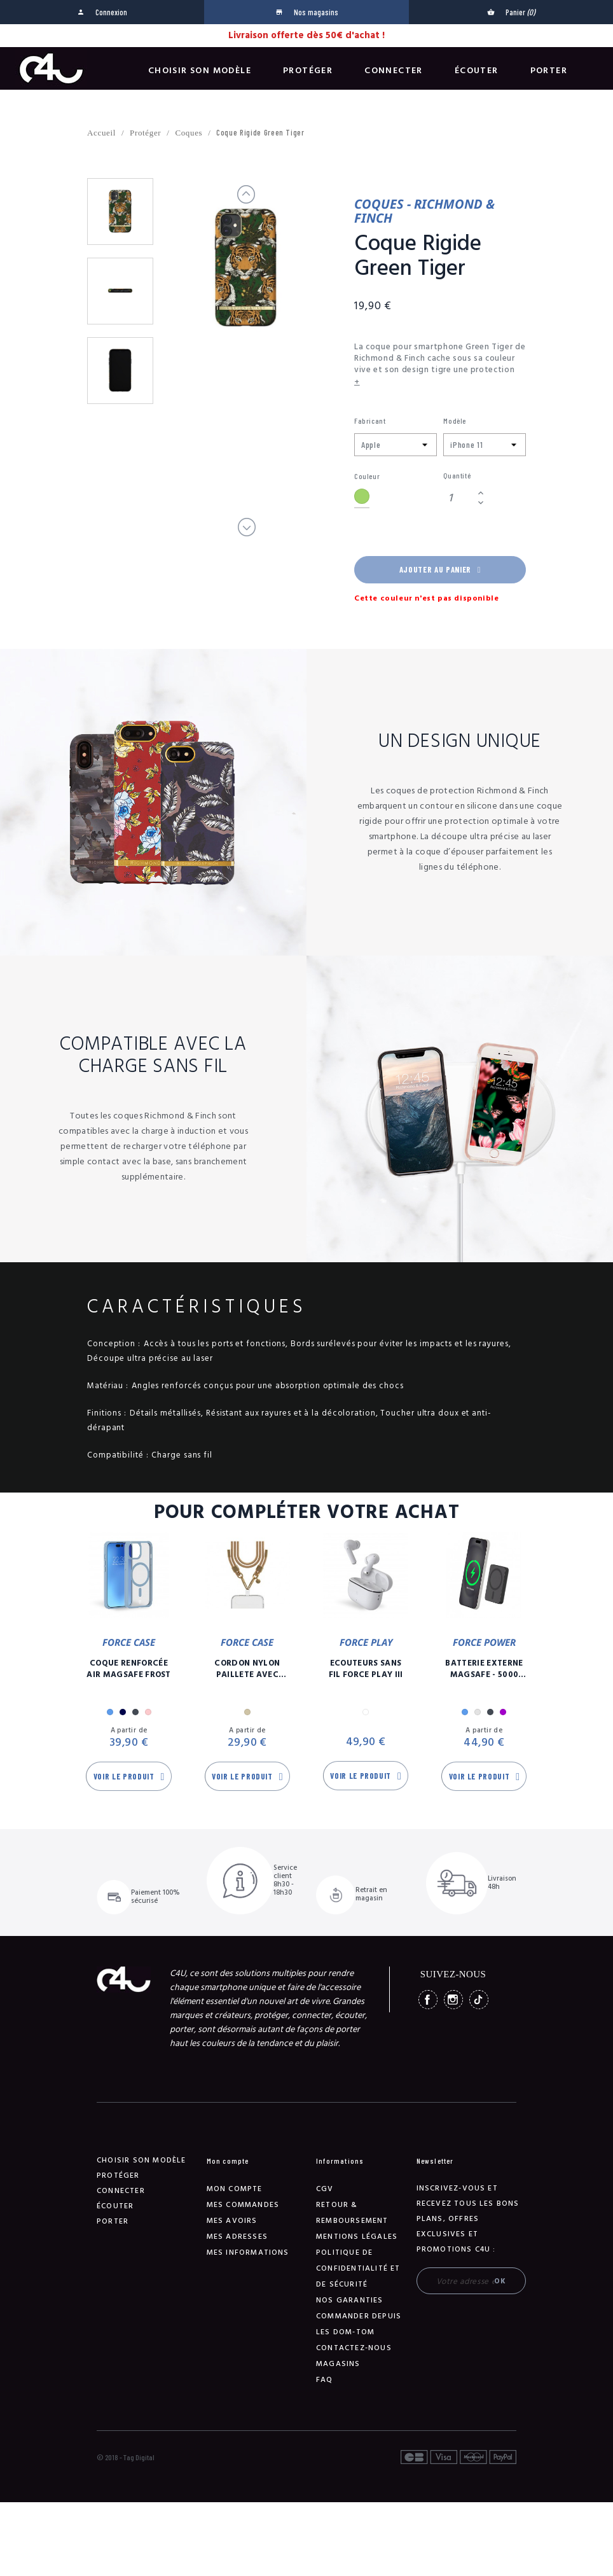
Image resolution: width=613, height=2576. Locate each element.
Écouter (477, 70)
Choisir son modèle (199, 70)
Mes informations (248, 2252)
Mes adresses (237, 2236)
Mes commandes (243, 2204)
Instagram (453, 2000)
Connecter (393, 70)
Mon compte (235, 2188)
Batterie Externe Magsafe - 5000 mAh (484, 1668)
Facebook (428, 2000)
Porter (548, 70)
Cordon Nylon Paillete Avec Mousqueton (247, 1668)
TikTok (479, 2000)
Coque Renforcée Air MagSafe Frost (128, 1668)
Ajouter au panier (440, 569)
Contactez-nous (354, 2348)
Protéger (308, 70)
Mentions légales (356, 2236)
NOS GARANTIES (349, 2300)
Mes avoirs (232, 2220)
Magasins (338, 2363)
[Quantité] (458, 498)
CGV (325, 2188)
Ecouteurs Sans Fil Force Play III (366, 1668)
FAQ (324, 2379)
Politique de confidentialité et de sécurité (358, 2268)
